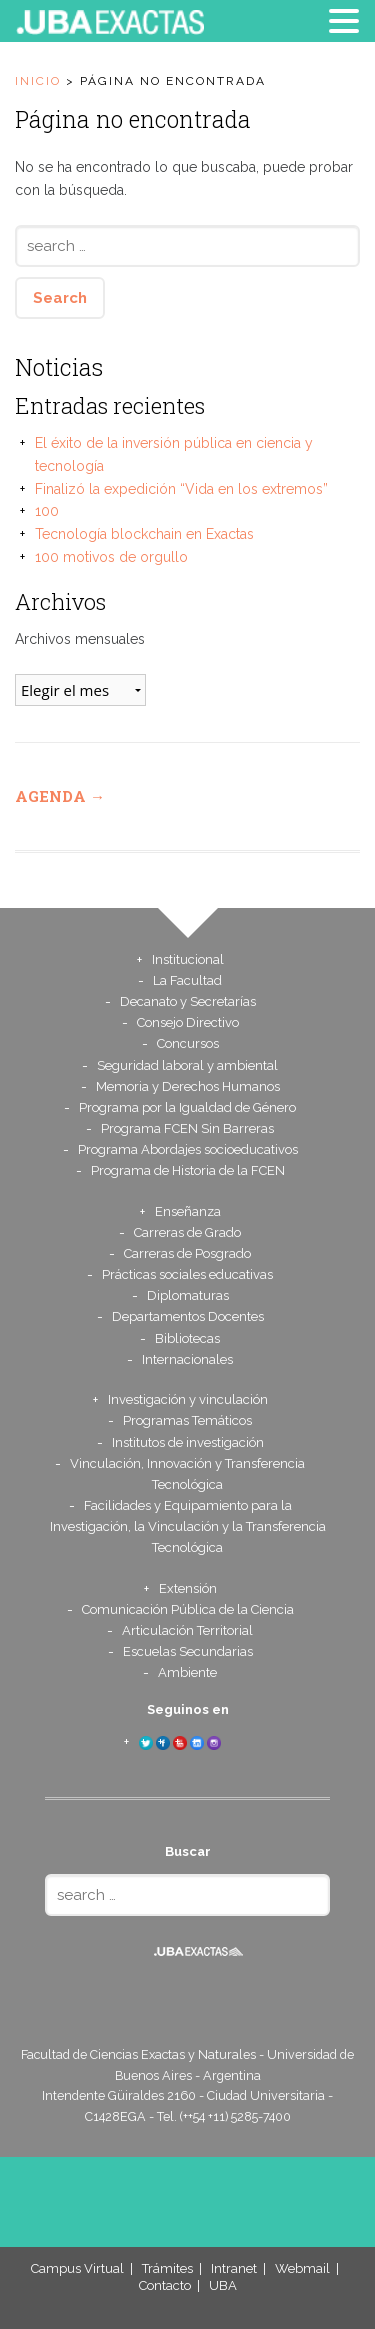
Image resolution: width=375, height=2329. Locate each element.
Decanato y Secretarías (188, 1001)
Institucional (188, 959)
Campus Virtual (77, 2268)
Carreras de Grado (187, 1232)
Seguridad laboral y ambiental (187, 1065)
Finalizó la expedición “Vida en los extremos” (181, 489)
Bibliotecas (187, 1338)
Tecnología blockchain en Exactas (144, 534)
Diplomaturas (188, 1295)
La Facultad (187, 980)
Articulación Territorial (187, 1630)
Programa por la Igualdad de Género (187, 1107)
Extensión (188, 1588)
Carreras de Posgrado (187, 1253)
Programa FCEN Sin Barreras (187, 1128)
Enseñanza (188, 1211)
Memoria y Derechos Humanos (188, 1086)
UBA (223, 2285)
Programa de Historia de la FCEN (188, 1170)
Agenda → (60, 796)
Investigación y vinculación (188, 1399)
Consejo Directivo (188, 1022)
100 (47, 511)
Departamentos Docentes (188, 1316)
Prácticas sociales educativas (187, 1274)
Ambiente (187, 1672)
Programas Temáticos (187, 1420)
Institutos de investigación (188, 1442)
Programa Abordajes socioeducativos (188, 1149)
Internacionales (187, 1359)
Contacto (165, 2285)
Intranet (234, 2268)
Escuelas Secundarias (188, 1651)
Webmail (302, 2268)
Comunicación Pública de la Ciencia (188, 1609)
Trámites (167, 2268)
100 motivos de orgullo (111, 557)
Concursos (188, 1043)
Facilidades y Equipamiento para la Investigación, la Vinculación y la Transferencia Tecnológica (188, 1526)
